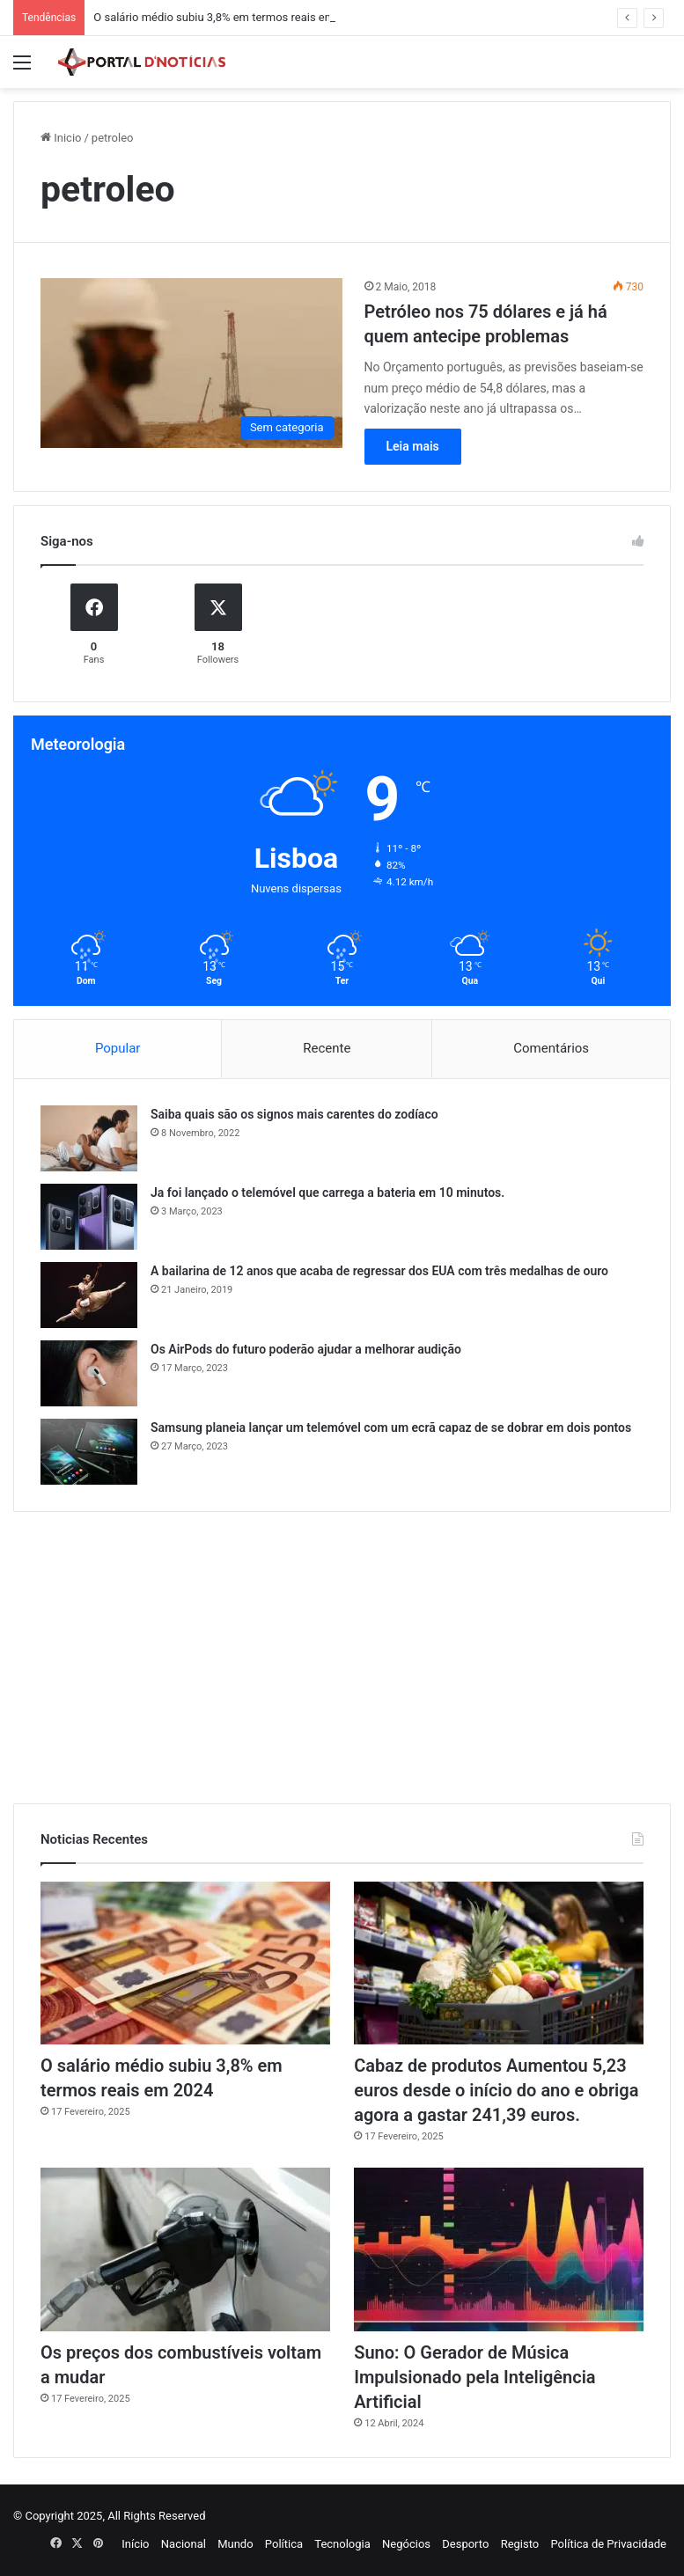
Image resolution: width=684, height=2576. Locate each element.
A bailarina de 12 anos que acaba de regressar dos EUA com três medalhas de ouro (379, 1271)
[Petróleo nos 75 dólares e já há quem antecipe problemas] (191, 363)
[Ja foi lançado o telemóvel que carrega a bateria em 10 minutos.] (88, 1217)
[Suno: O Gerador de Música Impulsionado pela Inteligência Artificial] (499, 2249)
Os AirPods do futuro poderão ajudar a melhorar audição (306, 1349)
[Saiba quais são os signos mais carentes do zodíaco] (88, 1138)
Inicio (60, 137)
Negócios (406, 2543)
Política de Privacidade (608, 2543)
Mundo (235, 2543)
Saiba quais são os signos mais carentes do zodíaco (294, 1114)
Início (135, 2543)
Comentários (551, 1048)
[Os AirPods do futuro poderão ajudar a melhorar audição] (88, 1373)
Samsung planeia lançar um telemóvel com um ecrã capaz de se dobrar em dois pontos (391, 1427)
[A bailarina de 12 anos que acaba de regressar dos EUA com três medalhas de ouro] (88, 1295)
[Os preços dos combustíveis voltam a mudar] (185, 2249)
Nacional (183, 2543)
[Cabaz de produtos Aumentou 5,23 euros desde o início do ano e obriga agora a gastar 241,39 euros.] (499, 1963)
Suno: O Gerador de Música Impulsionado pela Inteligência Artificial (474, 2377)
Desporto (465, 2543)
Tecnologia (342, 2543)
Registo (520, 2543)
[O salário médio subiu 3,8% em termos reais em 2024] (185, 1963)
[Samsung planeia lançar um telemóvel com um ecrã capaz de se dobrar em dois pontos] (88, 1452)
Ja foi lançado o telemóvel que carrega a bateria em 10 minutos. (327, 1192)
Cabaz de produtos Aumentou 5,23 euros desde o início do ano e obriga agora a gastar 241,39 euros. (496, 2090)
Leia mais (412, 446)
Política (284, 2543)
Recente (326, 1048)
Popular (118, 1048)
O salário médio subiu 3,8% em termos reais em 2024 (228, 17)
